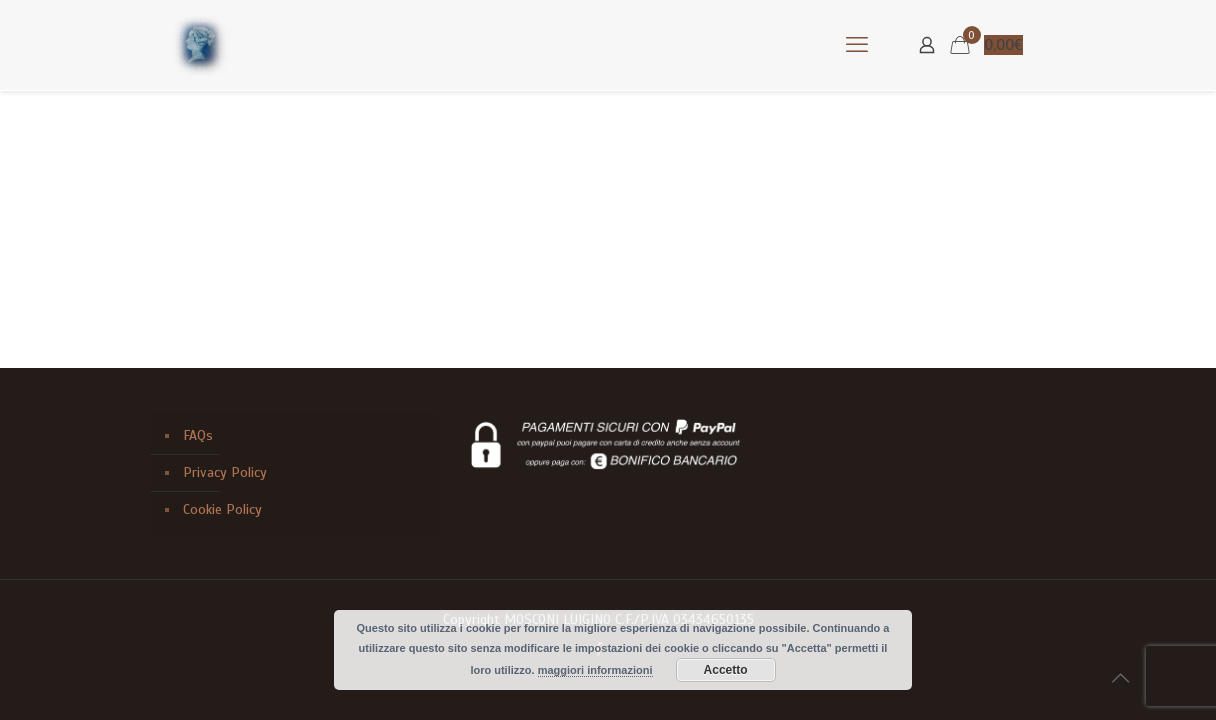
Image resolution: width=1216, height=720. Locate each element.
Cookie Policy (222, 509)
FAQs (198, 435)
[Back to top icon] (1120, 679)
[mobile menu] (857, 45)
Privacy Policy (225, 472)
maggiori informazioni (595, 670)
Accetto (726, 670)
